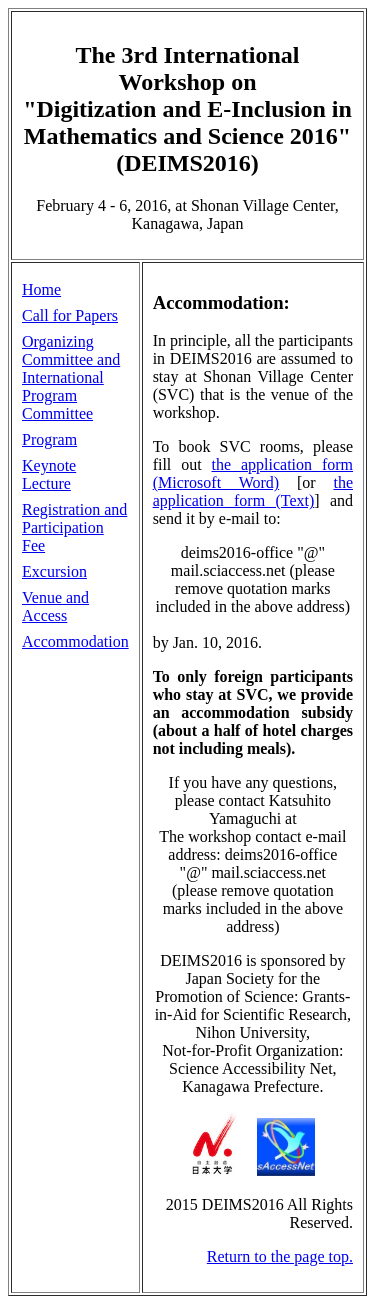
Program (49, 439)
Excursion (54, 571)
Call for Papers (70, 315)
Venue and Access (55, 606)
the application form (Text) (253, 491)
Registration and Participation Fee (74, 527)
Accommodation (75, 641)
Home (41, 289)
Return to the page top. (280, 1256)
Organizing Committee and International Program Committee (71, 377)
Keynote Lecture (49, 474)
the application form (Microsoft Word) (253, 473)
